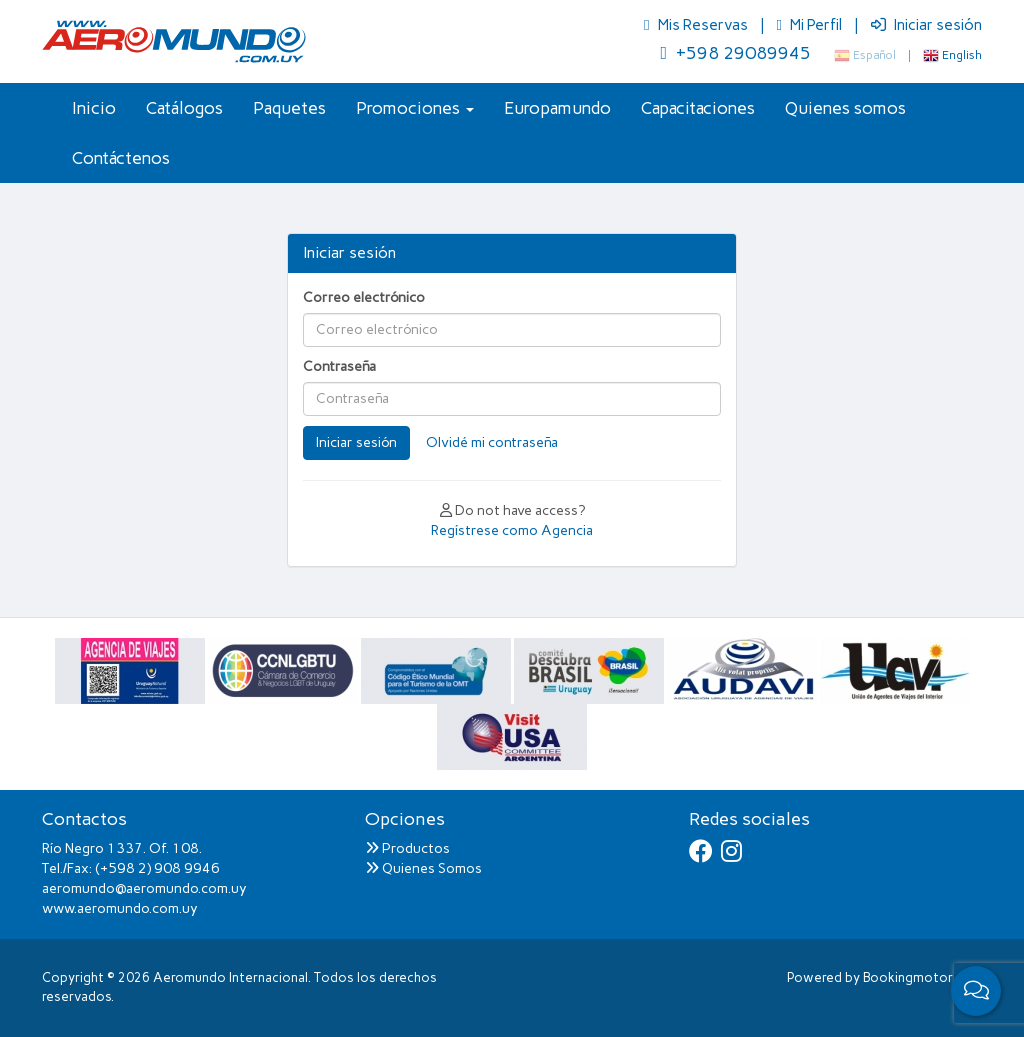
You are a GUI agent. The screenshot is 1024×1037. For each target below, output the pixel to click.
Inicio (94, 108)
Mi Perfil (811, 25)
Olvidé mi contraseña (492, 442)
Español (865, 55)
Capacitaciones (698, 108)
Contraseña (339, 366)
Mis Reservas (697, 25)
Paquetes (289, 108)
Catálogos (184, 108)
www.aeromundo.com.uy (120, 908)
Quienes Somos (423, 868)
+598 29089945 (735, 53)
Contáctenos (121, 158)
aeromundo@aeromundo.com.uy (144, 888)
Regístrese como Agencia (512, 530)
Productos (407, 848)
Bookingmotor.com (922, 977)
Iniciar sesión (926, 25)
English (952, 55)
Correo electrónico (364, 297)
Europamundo (557, 108)
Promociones (415, 108)
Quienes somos (845, 108)
